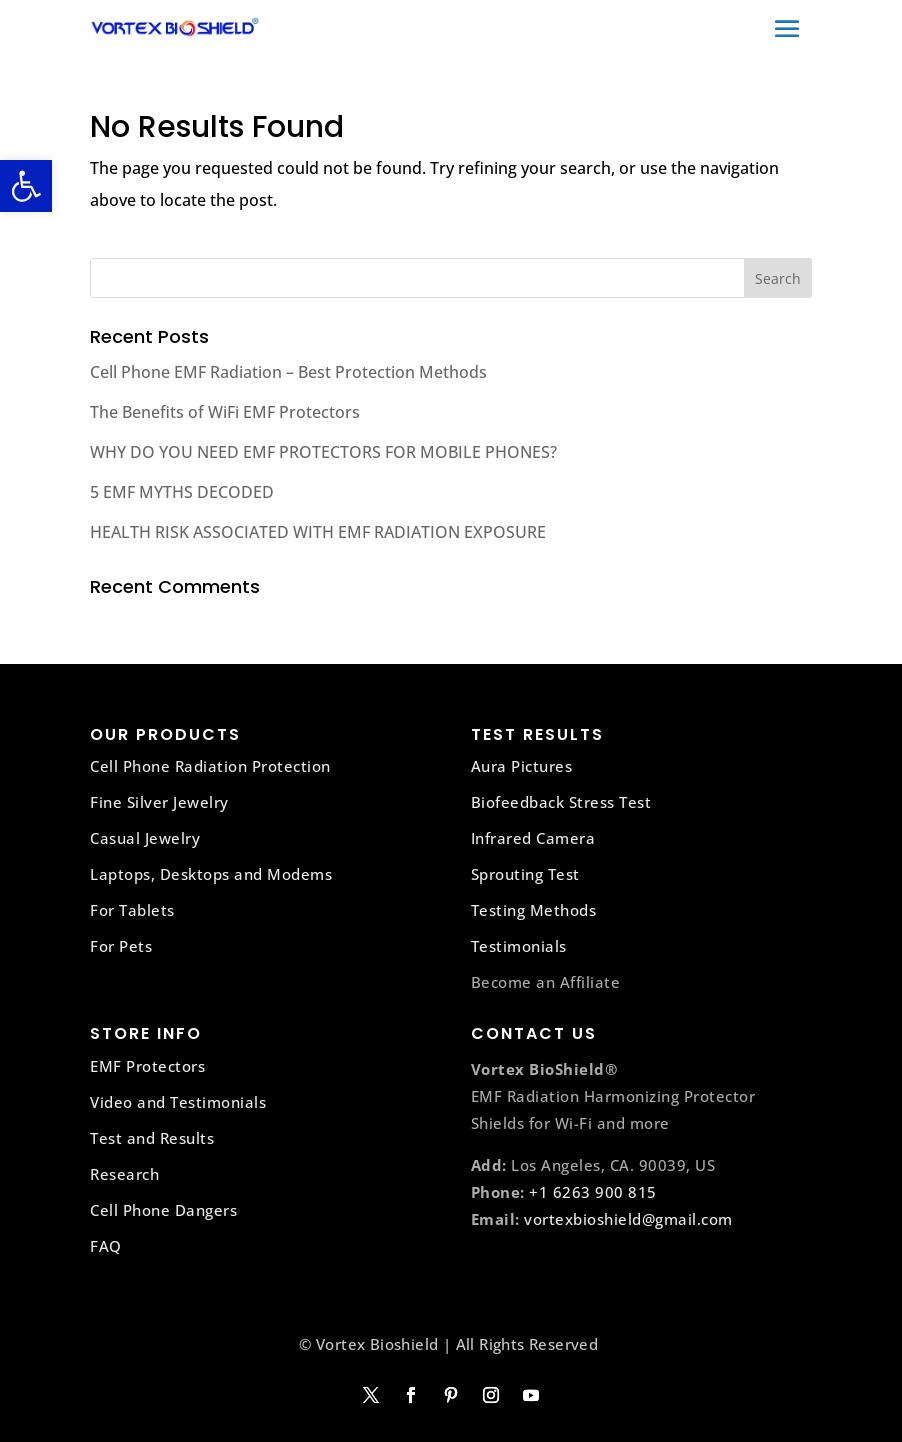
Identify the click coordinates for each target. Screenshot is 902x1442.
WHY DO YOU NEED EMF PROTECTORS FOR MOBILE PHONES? (323, 452)
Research (124, 1174)
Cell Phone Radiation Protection (210, 766)
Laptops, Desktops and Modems (211, 874)
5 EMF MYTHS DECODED (182, 492)
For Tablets (132, 910)
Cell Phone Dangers (163, 1210)
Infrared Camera (533, 838)
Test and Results (152, 1138)
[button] (26, 186)
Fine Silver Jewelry (159, 802)
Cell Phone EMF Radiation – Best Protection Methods (288, 372)
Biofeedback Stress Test (561, 802)
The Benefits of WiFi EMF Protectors (225, 412)
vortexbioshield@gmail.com (628, 1219)
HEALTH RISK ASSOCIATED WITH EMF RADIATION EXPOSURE (318, 532)
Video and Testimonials (178, 1102)
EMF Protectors (147, 1066)
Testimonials (519, 946)
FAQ (106, 1246)
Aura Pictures (522, 766)
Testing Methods (534, 910)
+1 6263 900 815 (593, 1192)
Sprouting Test (525, 874)
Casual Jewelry (145, 838)
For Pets (121, 946)
